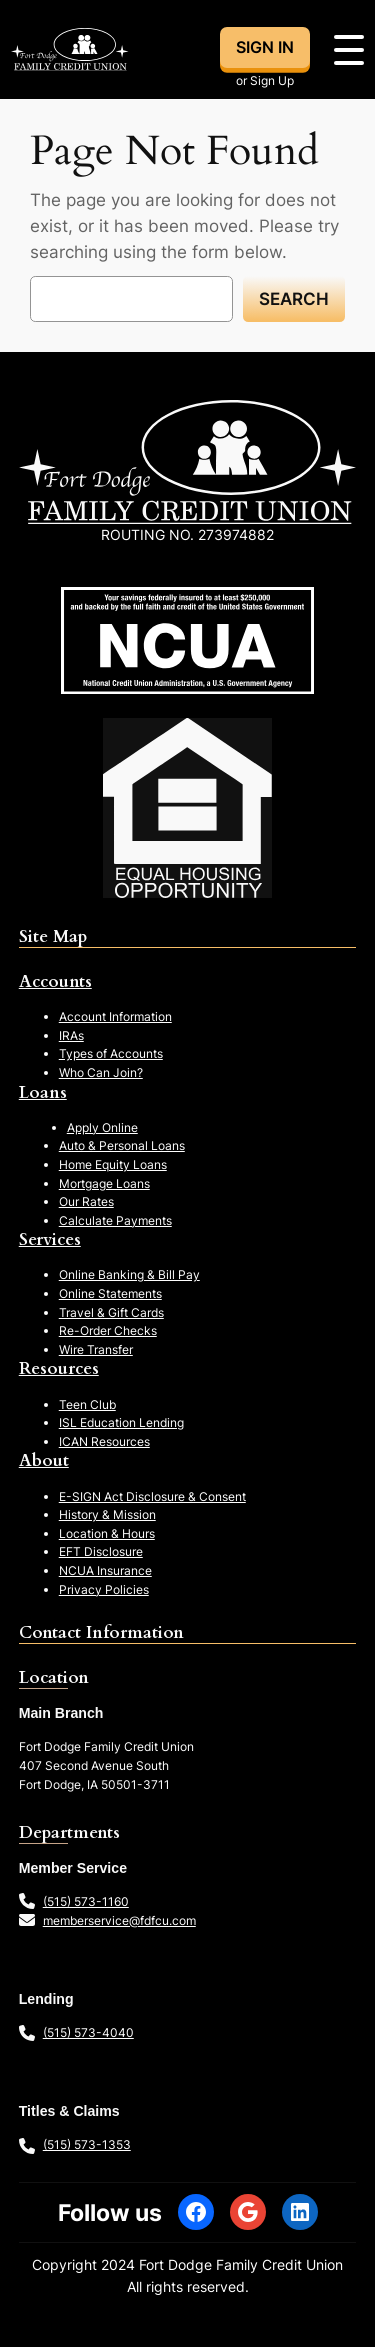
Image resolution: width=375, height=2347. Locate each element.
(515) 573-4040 (88, 2032)
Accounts (55, 981)
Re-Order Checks (108, 1330)
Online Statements (110, 1293)
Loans (43, 1092)
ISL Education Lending (121, 1422)
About (44, 1460)
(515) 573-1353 (87, 2144)
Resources (59, 1368)
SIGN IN (265, 47)
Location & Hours (107, 1533)
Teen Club (87, 1404)
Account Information (115, 1016)
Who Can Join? (101, 1072)
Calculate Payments (115, 1220)
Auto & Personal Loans (122, 1145)
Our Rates (86, 1201)
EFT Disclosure (101, 1551)
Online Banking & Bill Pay (129, 1274)
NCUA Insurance (105, 1570)
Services (50, 1239)
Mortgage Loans (104, 1183)
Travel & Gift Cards (111, 1312)
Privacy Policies (104, 1589)
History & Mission (107, 1514)
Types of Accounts (111, 1053)
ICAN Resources (104, 1441)
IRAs (71, 1035)
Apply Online (102, 1127)
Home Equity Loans (113, 1164)
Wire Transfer (96, 1349)
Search (294, 299)
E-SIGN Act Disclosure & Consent (152, 1496)
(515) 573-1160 (86, 1901)
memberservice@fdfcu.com (119, 1920)
